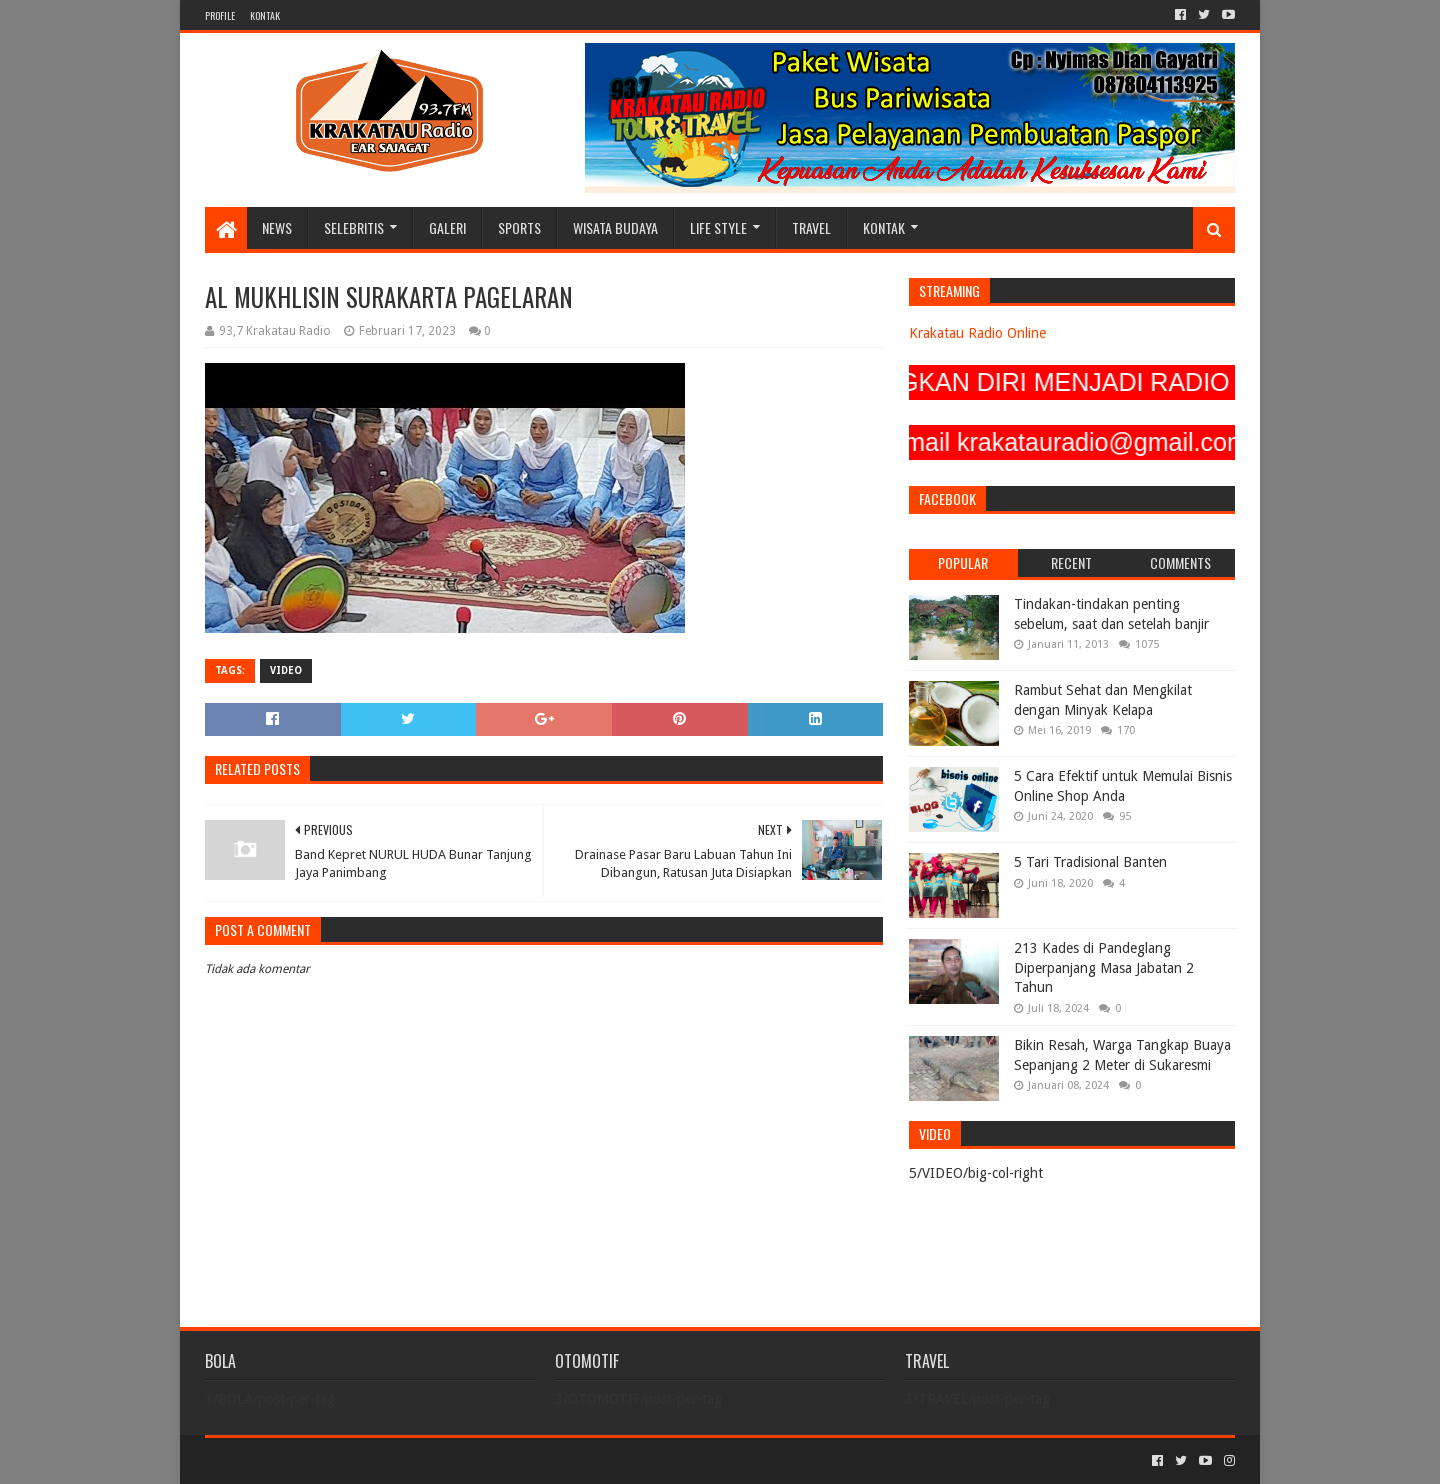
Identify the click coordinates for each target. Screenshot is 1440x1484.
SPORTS (519, 227)
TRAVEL (811, 227)
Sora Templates (316, 1460)
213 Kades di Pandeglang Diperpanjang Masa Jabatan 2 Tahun (1104, 967)
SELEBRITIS (354, 227)
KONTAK (265, 15)
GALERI (447, 227)
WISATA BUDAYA (615, 227)
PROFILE (220, 15)
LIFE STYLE (718, 227)
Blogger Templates (431, 1460)
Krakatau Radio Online (977, 333)
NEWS (277, 227)
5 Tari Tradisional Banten (1090, 862)
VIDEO (286, 670)
